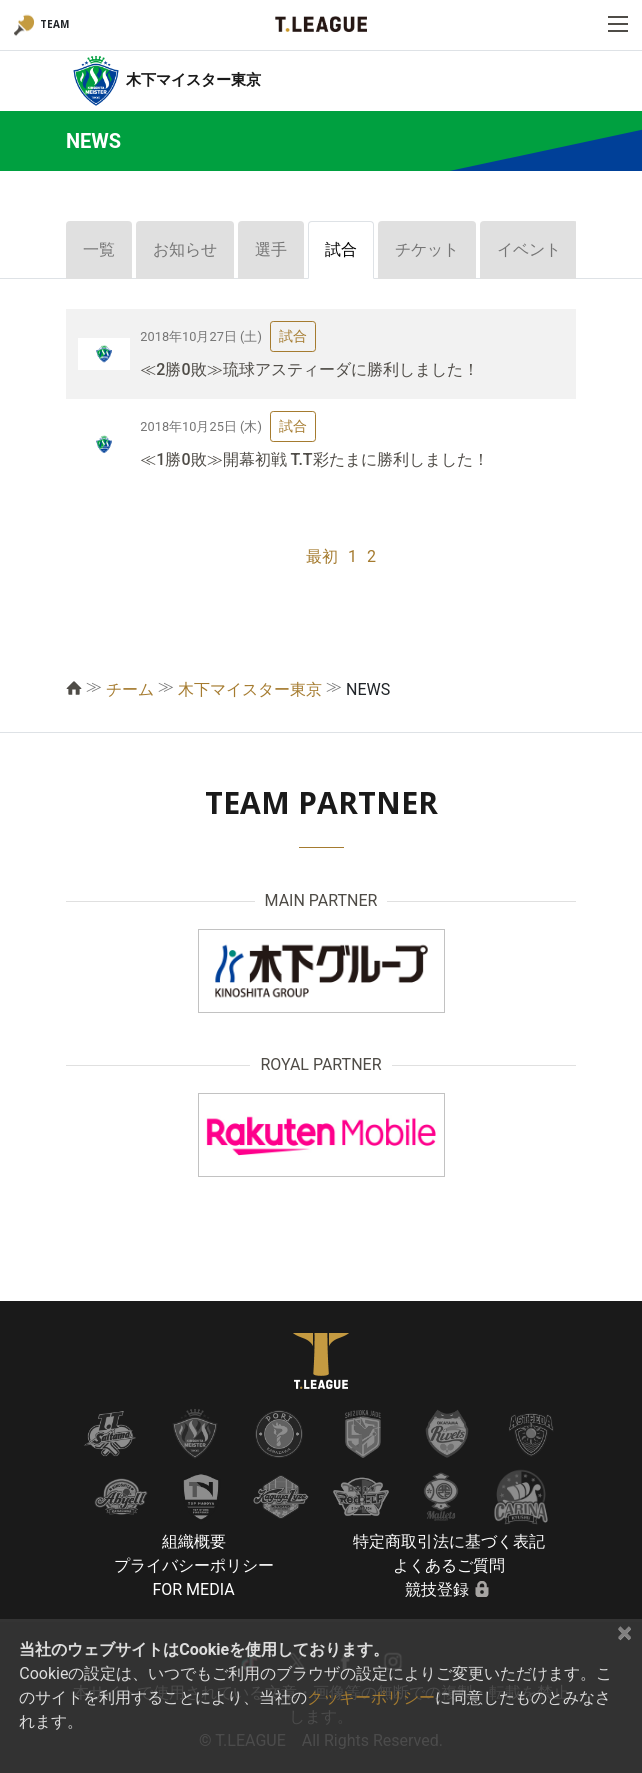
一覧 (99, 249)
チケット (427, 249)
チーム (130, 689)
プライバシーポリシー (194, 1565)
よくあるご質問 (449, 1565)
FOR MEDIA (193, 1589)
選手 (271, 249)
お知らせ (185, 249)
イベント (529, 249)
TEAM (54, 24)
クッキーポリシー (371, 1697)
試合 (341, 249)
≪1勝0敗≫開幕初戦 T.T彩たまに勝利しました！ (314, 459)
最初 (322, 556)
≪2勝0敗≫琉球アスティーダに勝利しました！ (309, 369)
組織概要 (194, 1541)
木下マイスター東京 (250, 689)
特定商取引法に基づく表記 (449, 1541)
